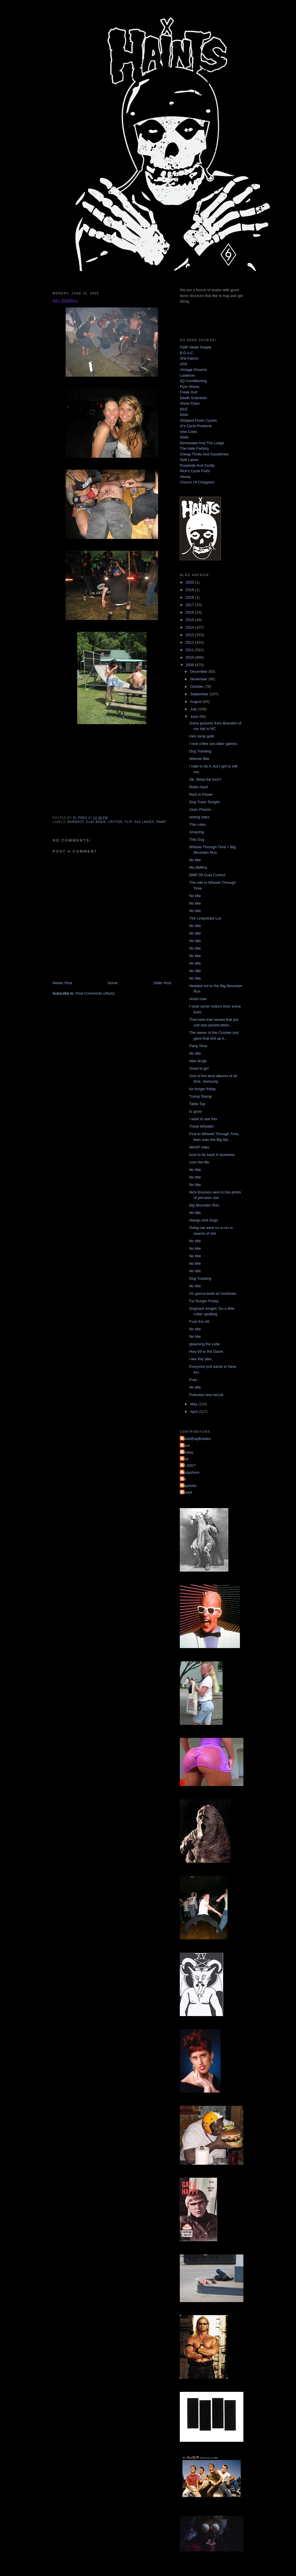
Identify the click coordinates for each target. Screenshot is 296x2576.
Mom (185, 1445)
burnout (76, 821)
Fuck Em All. (199, 1321)
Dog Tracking (200, 751)
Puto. (193, 1380)
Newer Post (62, 983)
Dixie (184, 414)
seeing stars (199, 817)
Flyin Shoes (189, 386)
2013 (190, 635)
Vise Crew (188, 431)
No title (195, 860)
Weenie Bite (199, 758)
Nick (184, 1459)
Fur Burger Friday (204, 1301)
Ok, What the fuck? (205, 779)
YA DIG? (188, 1465)
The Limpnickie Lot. (205, 918)
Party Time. (198, 1046)
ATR (183, 364)
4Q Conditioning (193, 381)
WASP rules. (199, 1147)
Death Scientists (193, 398)
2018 (190, 597)
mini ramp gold (201, 736)
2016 (190, 612)
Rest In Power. (201, 794)
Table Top (197, 1104)
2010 (190, 657)
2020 (190, 582)
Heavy (185, 477)
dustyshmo (190, 1472)
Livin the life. (199, 1162)
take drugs (198, 1061)
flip (128, 821)
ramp (161, 821)
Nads (184, 437)
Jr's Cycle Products (196, 426)
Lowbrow (187, 375)
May (194, 1404)
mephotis (189, 1486)
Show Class (190, 403)
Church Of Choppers (197, 482)
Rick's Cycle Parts (195, 471)
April (194, 1411)
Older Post (162, 983)
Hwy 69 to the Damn (206, 1351)
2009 (190, 665)
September (200, 694)
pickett (186, 1492)
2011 (190, 650)
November (199, 679)
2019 (190, 590)
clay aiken (96, 821)
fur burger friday (202, 1089)
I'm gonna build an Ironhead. (212, 1293)
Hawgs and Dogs (203, 1220)
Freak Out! (188, 392)
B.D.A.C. (187, 353)
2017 (190, 605)
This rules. (197, 824)
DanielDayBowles (196, 1438)
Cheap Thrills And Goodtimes (204, 454)
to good (195, 1111)
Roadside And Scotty (197, 465)
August (196, 701)
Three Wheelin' (201, 1126)
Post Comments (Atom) (95, 993)
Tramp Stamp (200, 1096)
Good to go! (199, 1068)
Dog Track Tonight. (204, 802)
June (194, 716)
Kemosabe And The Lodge (202, 443)
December (199, 671)
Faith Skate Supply (195, 347)
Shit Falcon (189, 358)
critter (115, 821)
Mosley (187, 1452)
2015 (190, 620)
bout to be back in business (212, 1154)
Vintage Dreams (193, 369)
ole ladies (144, 821)
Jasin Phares (200, 809)
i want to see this (203, 1119)
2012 (190, 642)
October (197, 686)
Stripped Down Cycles (198, 420)
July (194, 709)
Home (113, 983)
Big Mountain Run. (204, 1205)
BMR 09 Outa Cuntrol (207, 875)
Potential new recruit (206, 1395)
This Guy (196, 839)
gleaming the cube (204, 1344)
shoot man (198, 999)
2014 (190, 627)
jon (183, 1479)
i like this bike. (200, 1359)
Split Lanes (189, 459)
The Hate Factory (194, 448)
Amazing (196, 832)
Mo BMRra (198, 867)
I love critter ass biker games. (213, 743)
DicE (184, 409)
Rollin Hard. (199, 787)
